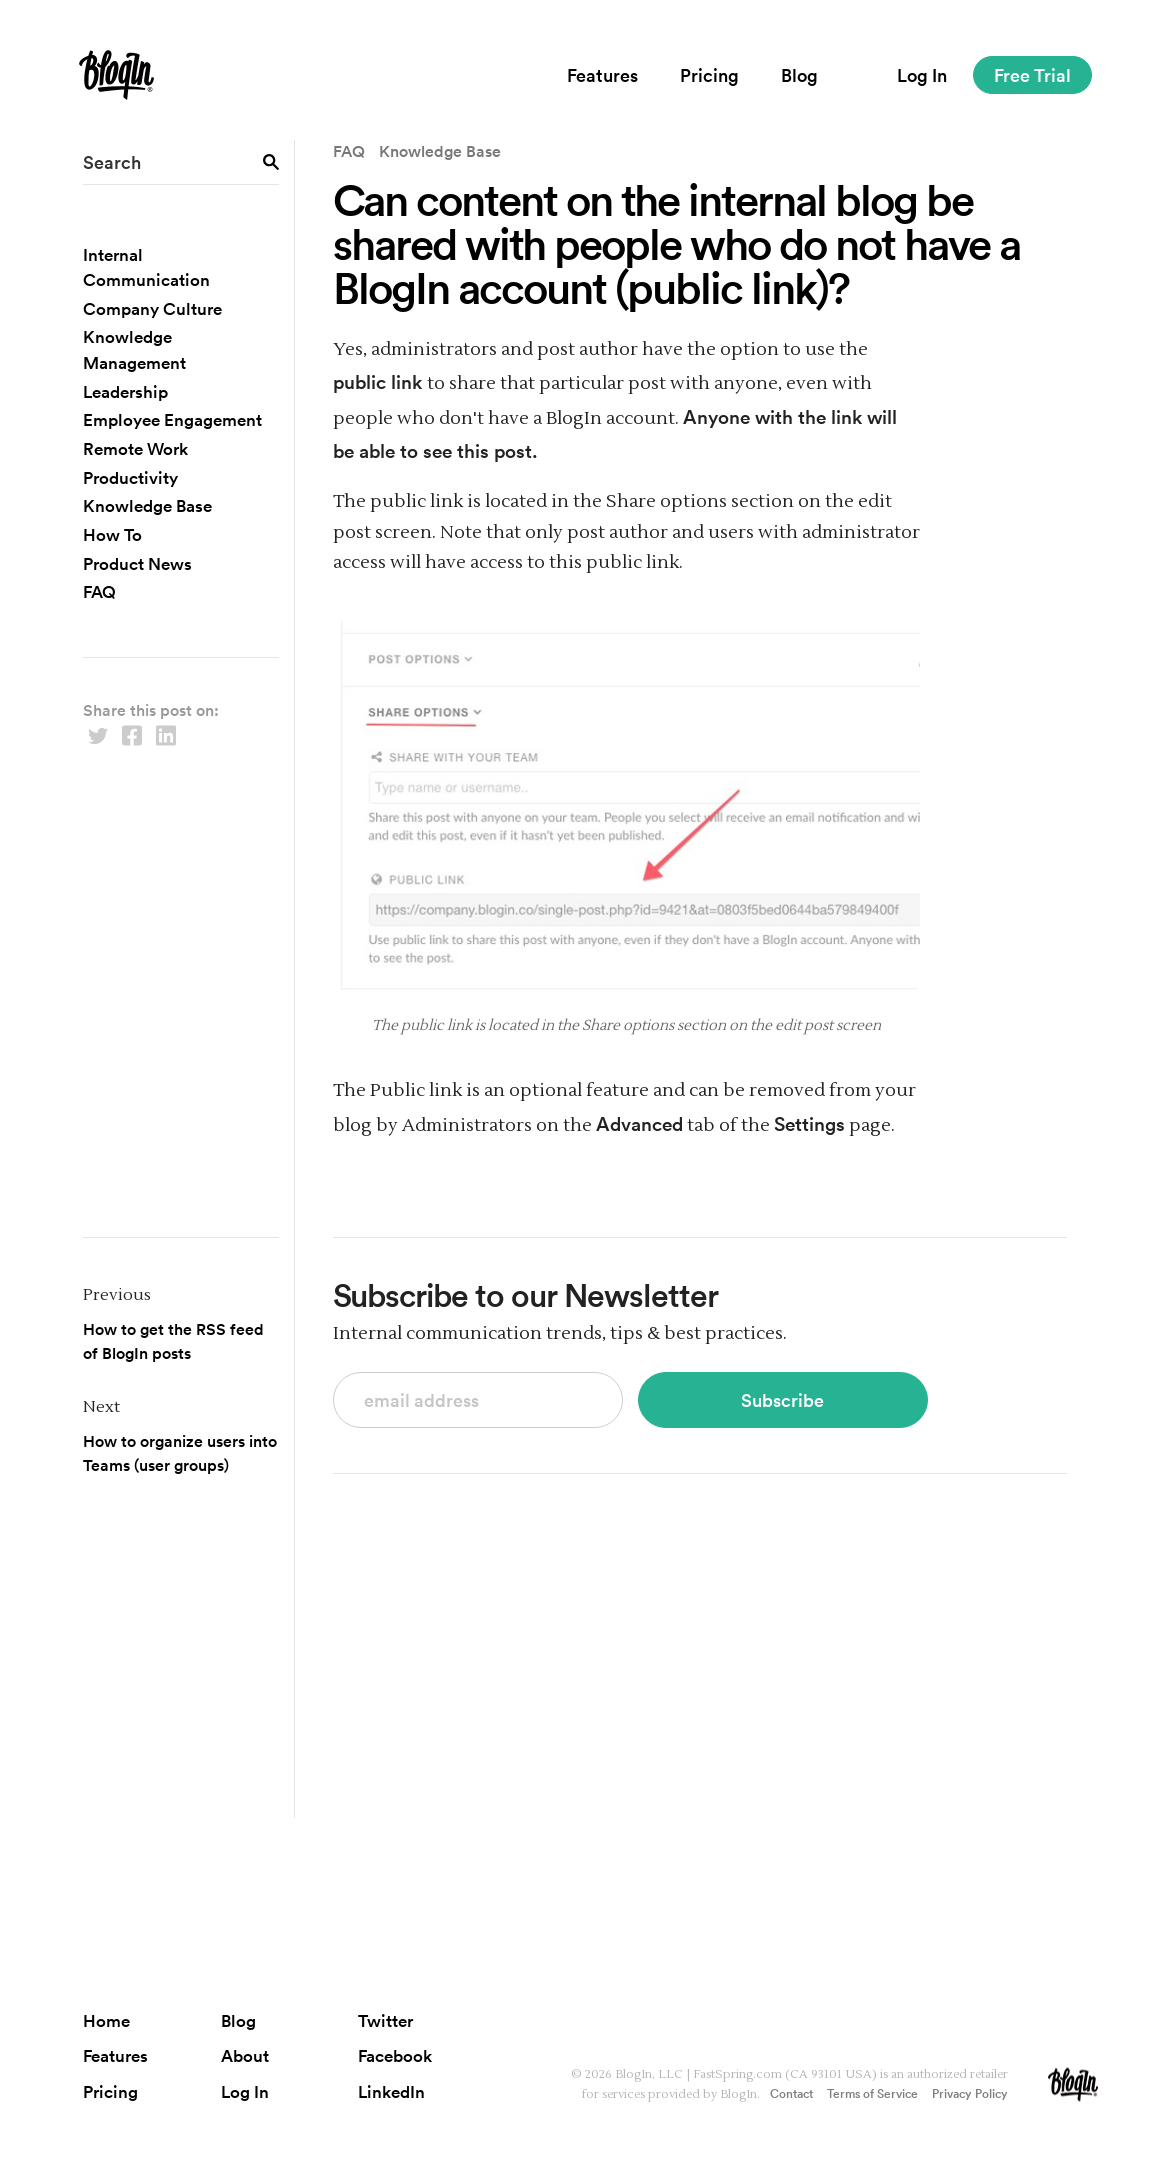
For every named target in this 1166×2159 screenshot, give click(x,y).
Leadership (125, 391)
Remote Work (135, 448)
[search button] (271, 160)
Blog (799, 75)
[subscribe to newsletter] (478, 1400)
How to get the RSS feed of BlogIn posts (173, 1341)
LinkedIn (391, 2091)
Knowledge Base (147, 505)
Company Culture (152, 308)
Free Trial (1032, 75)
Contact (791, 2093)
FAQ (99, 591)
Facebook (395, 2055)
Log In (922, 75)
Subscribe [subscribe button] (782, 1400)
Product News (137, 563)
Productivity (130, 477)
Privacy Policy (970, 2093)
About (245, 2055)
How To (112, 534)
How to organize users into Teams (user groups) (180, 1453)
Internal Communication (146, 267)
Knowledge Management (134, 349)
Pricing (709, 75)
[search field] (180, 162)
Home (106, 2020)
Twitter (385, 2020)
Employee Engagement (172, 419)
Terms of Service (872, 2093)
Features (602, 75)
